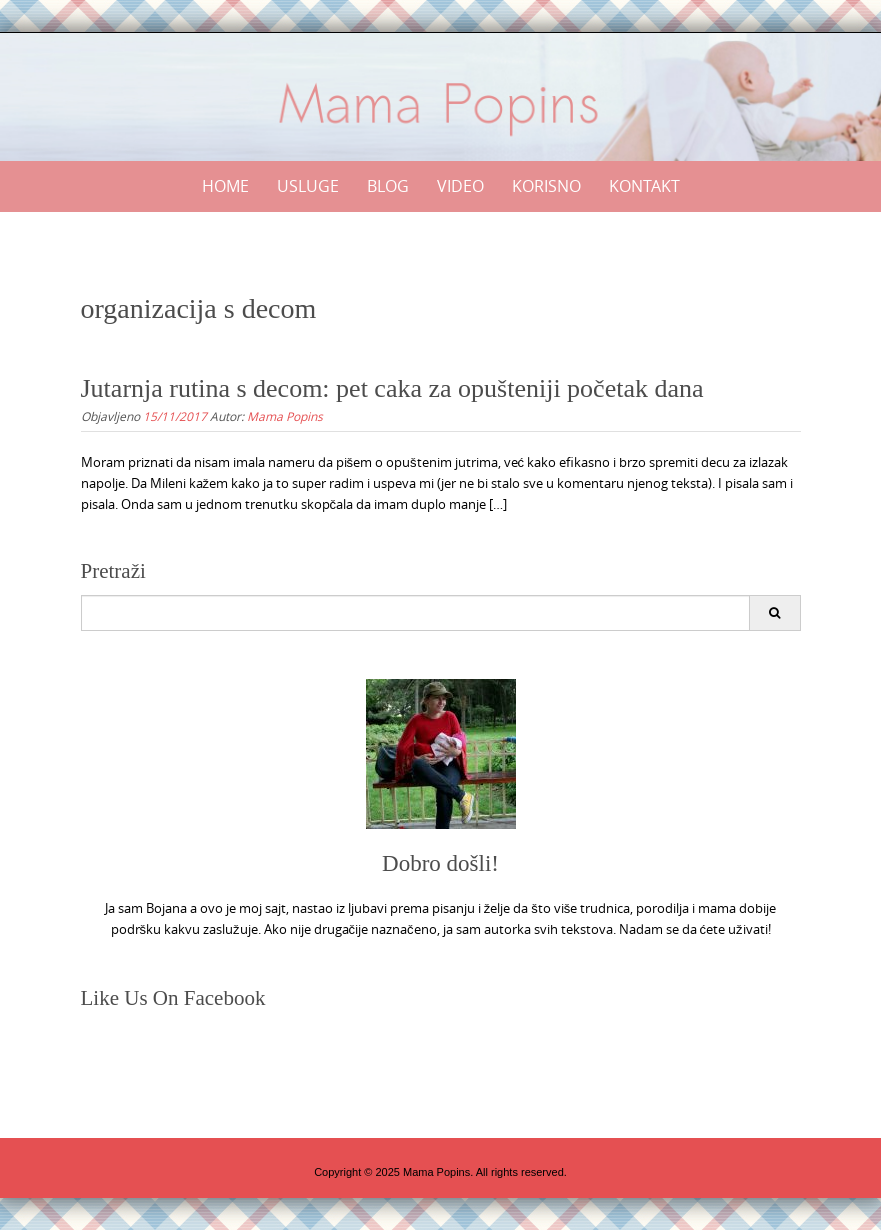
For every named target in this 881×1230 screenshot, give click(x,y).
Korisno (546, 186)
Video (460, 186)
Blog (388, 186)
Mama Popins (285, 416)
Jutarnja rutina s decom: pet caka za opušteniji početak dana (392, 388)
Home (225, 186)
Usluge (308, 186)
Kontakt (644, 186)
